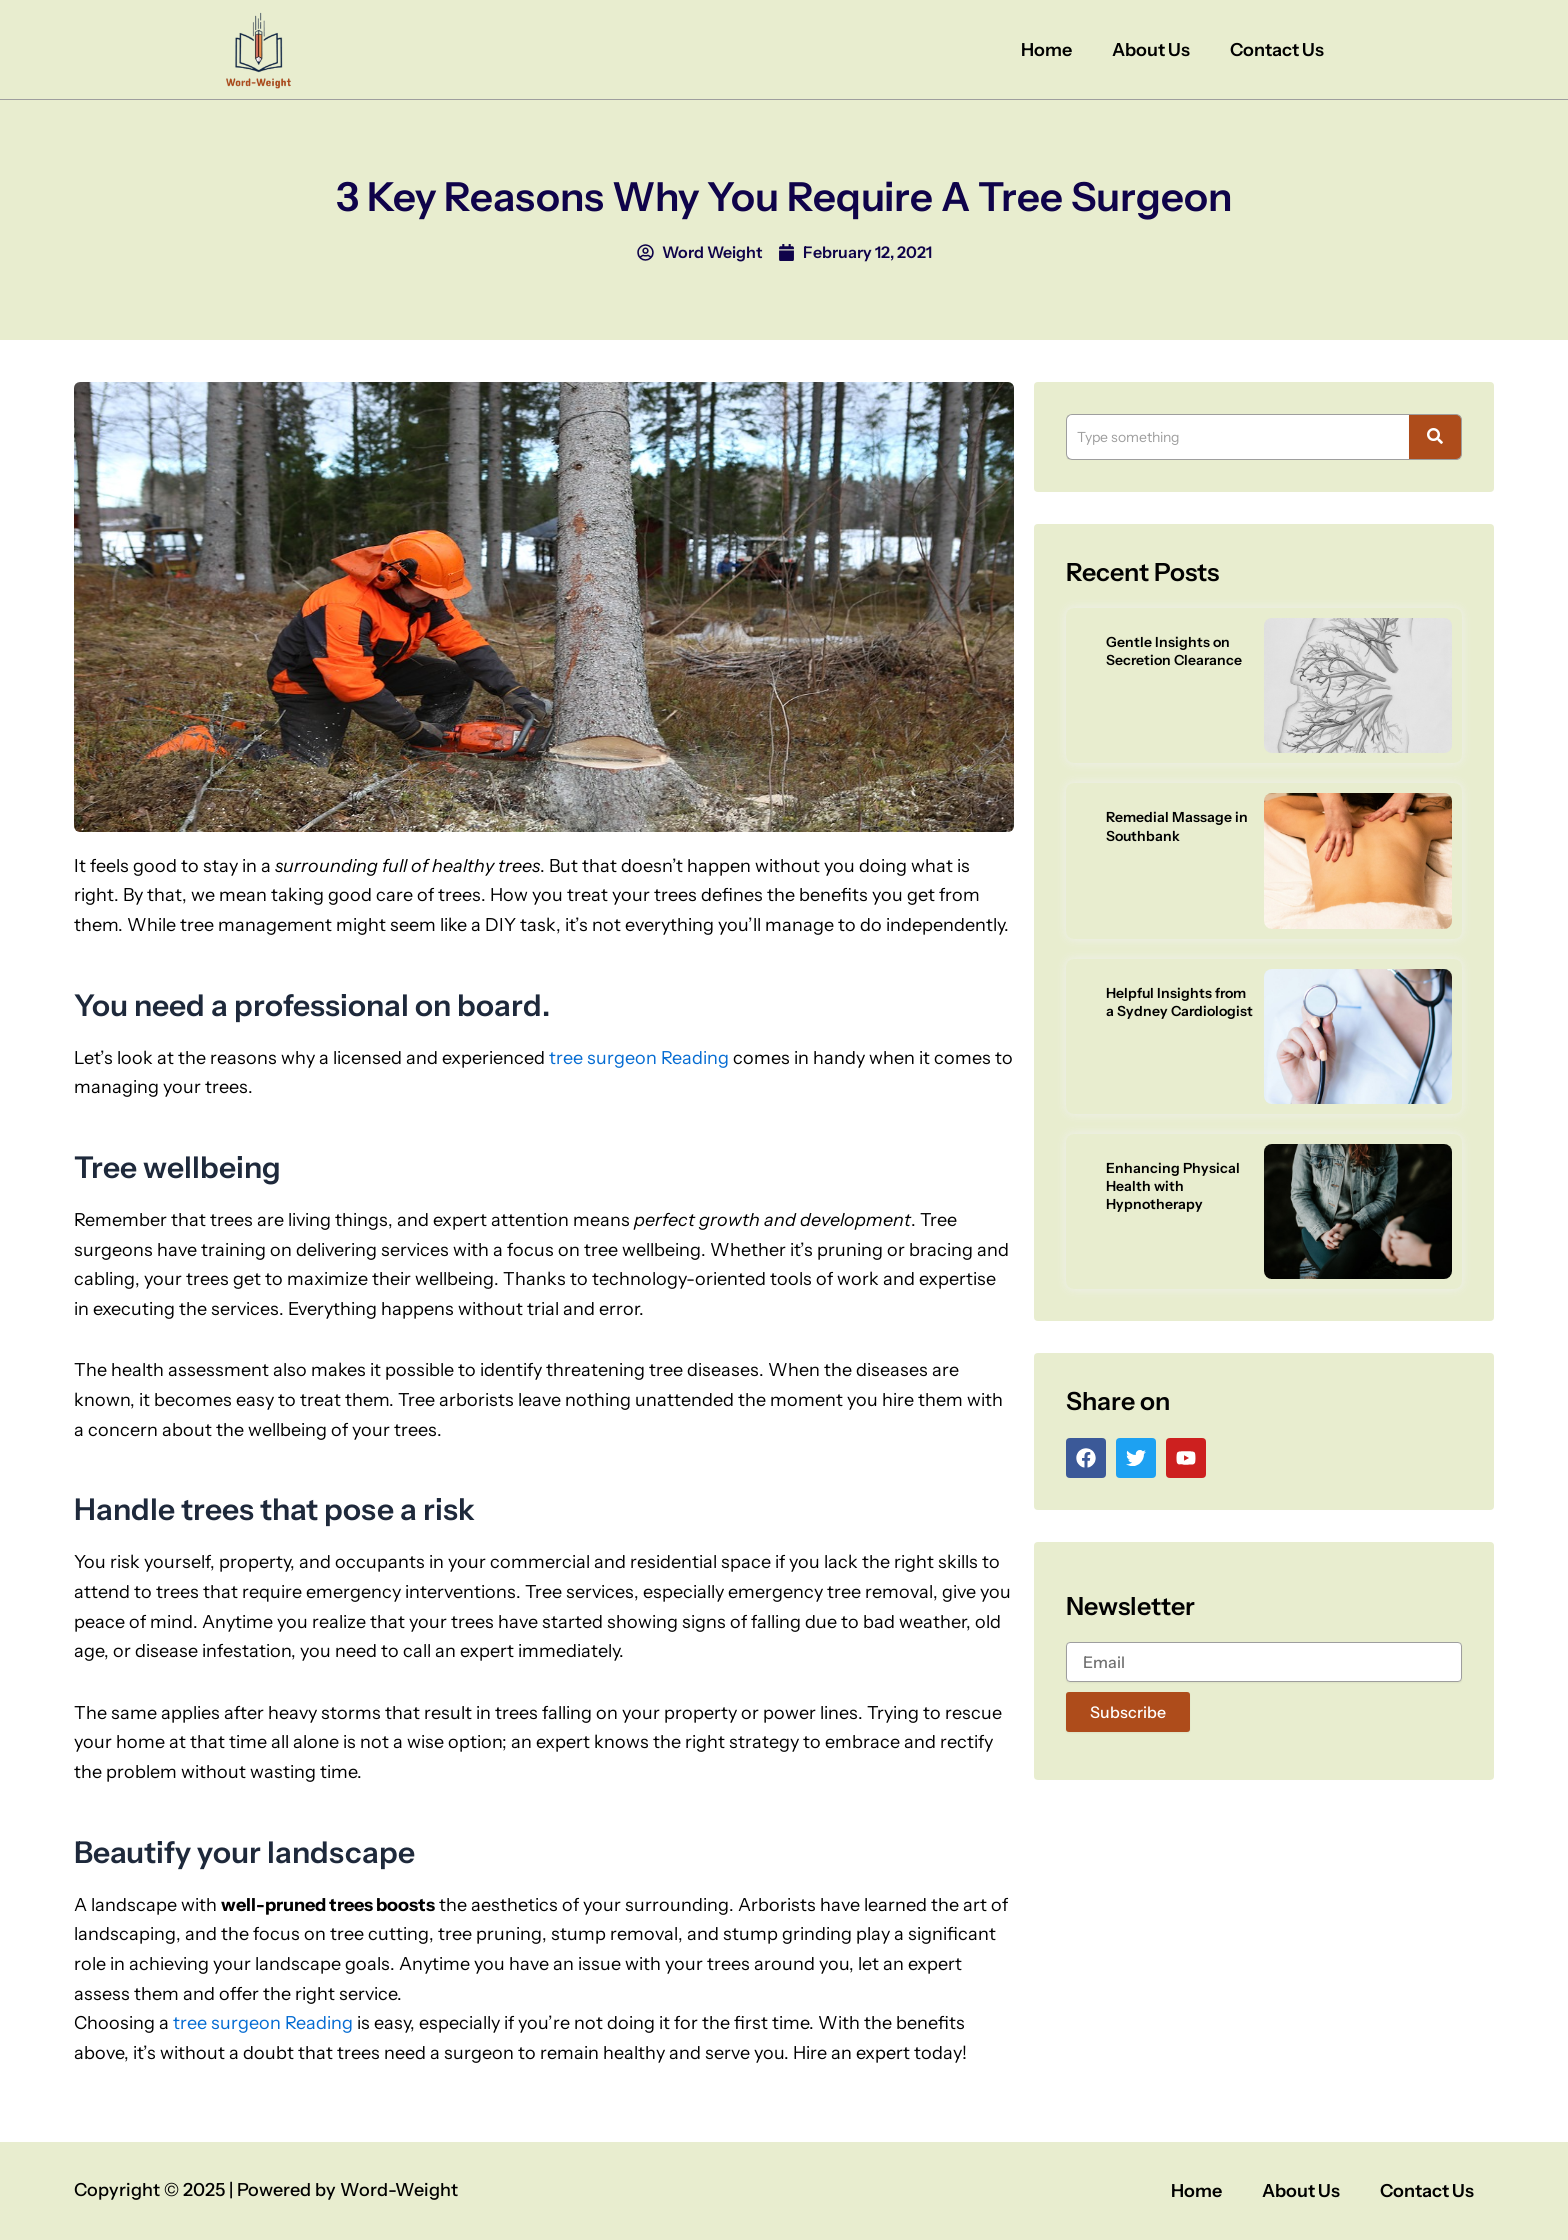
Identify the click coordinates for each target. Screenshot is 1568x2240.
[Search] (1237, 437)
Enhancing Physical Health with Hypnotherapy (1173, 1186)
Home (1046, 50)
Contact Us (1277, 50)
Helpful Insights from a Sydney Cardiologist (1179, 1002)
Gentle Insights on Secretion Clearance (1174, 651)
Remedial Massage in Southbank (1177, 826)
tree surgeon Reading (639, 1058)
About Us (1151, 50)
